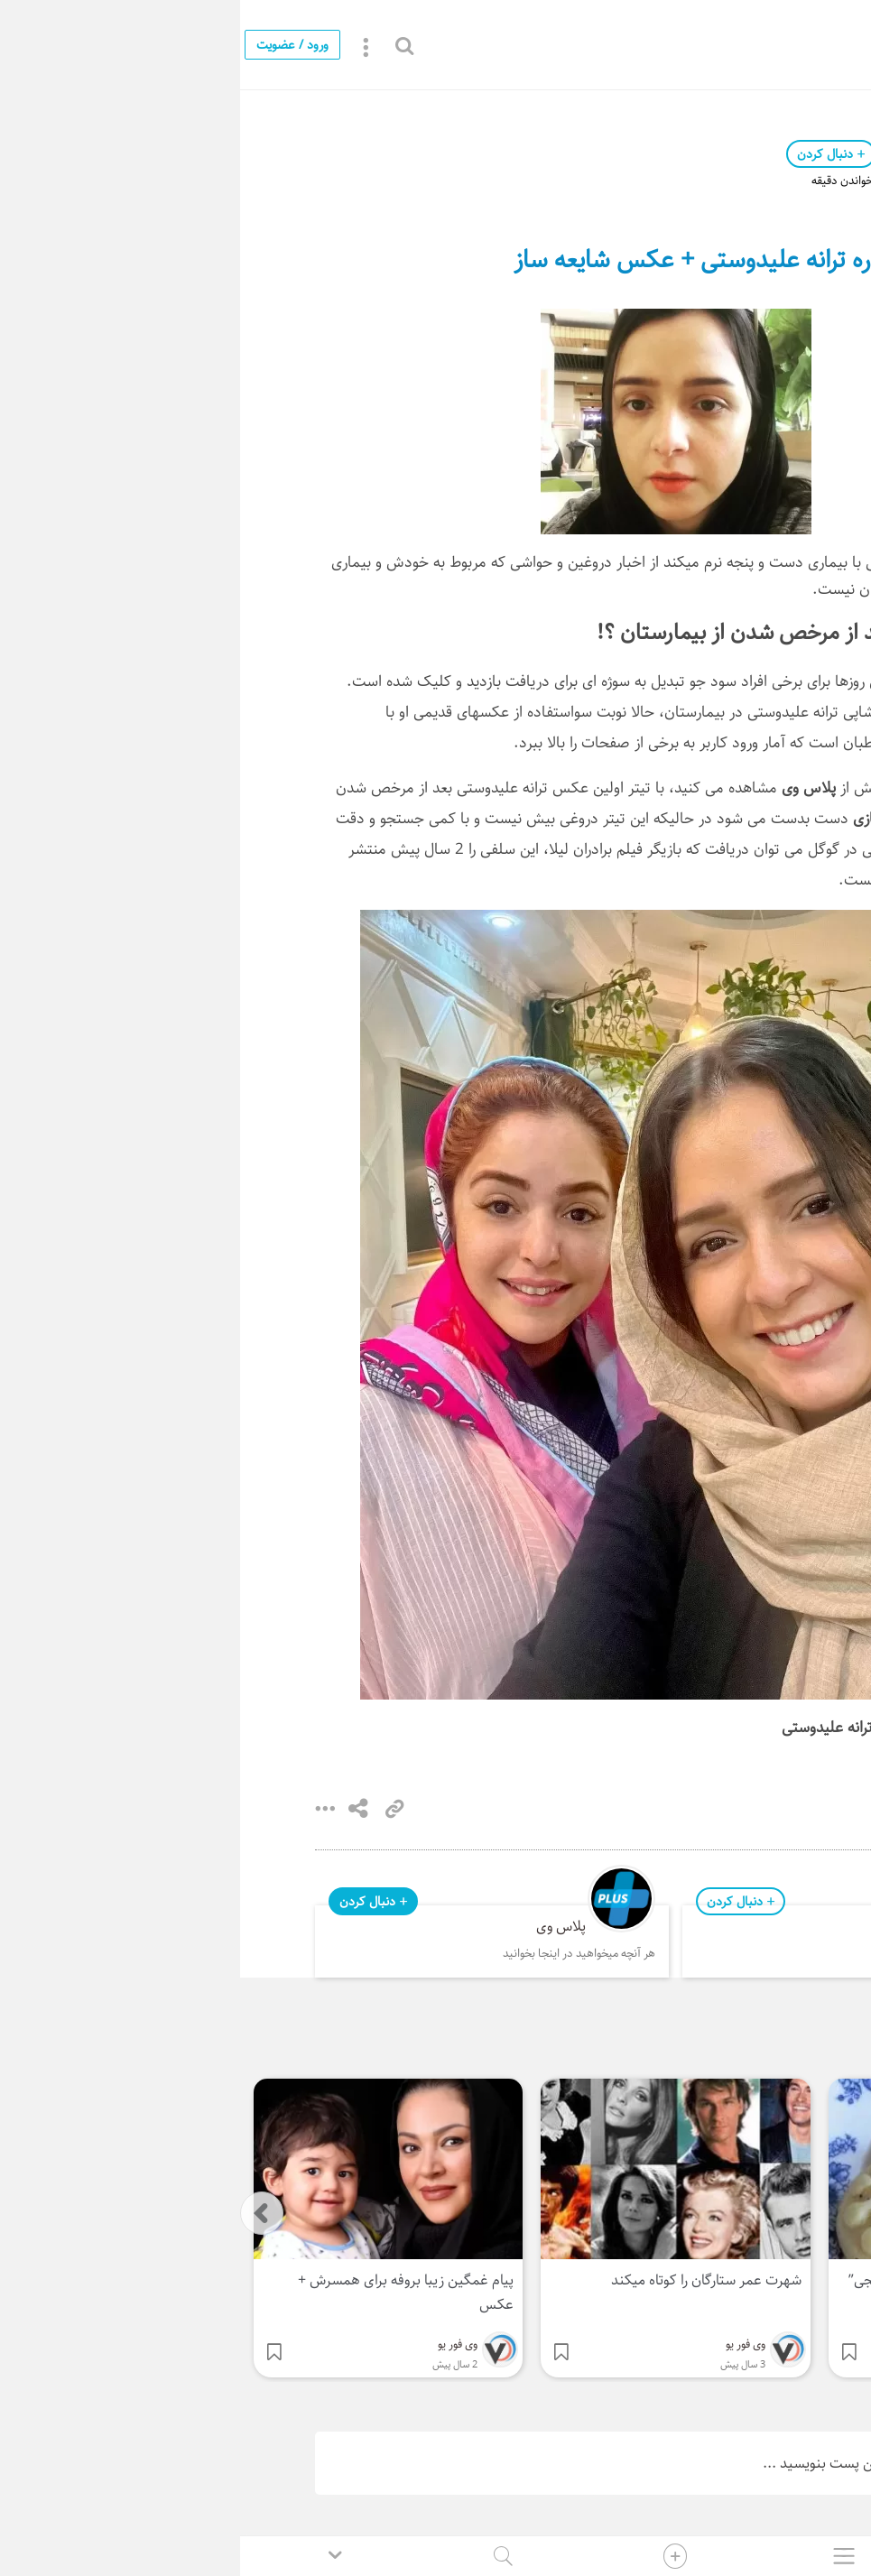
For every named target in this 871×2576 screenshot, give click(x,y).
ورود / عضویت (52, 44)
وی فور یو (673, 154)
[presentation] (21, 2213)
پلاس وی (321, 1926)
